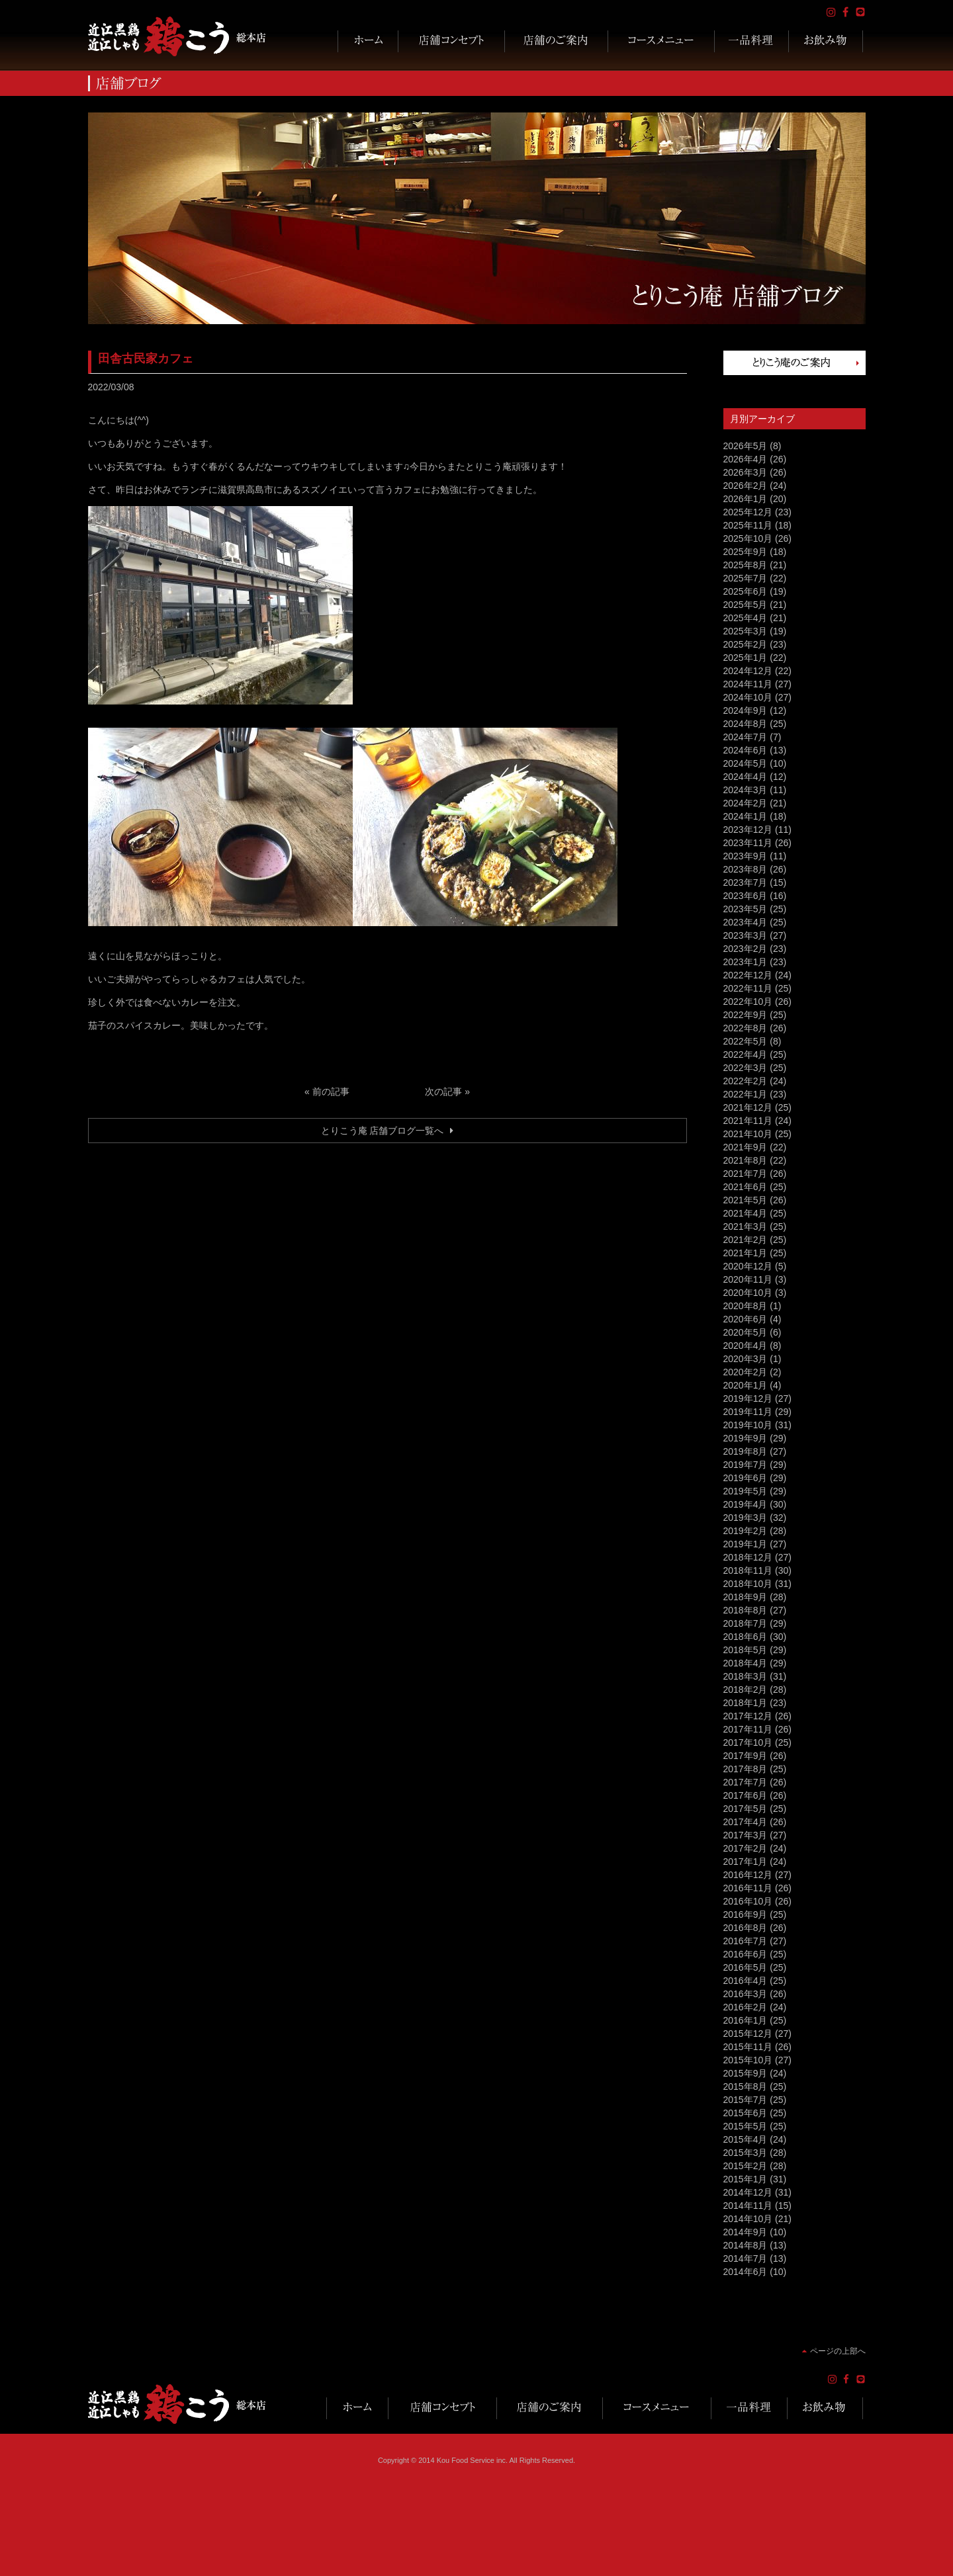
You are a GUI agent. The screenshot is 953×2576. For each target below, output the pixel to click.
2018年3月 (745, 1676)
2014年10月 (748, 2218)
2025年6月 (745, 591)
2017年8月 (745, 1769)
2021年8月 (745, 1160)
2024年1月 (745, 816)
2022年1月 (745, 1094)
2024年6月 (745, 750)
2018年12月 (748, 1557)
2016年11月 (748, 1888)
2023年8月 (745, 869)
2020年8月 (745, 1306)
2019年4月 (745, 1504)
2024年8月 (745, 723)
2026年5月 (745, 446)
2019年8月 (745, 1451)
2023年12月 (748, 829)
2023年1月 (745, 962)
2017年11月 (748, 1729)
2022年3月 (745, 1067)
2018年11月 (748, 1570)
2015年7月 (745, 2099)
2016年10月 (748, 1901)
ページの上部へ (838, 2351)
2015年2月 (745, 2166)
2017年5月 (745, 1808)
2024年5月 (745, 763)
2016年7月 (745, 1941)
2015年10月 (748, 2060)
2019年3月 (745, 1517)
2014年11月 (748, 2205)
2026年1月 (745, 499)
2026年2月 (745, 485)
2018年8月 (745, 1610)
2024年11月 (748, 684)
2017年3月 (745, 1835)
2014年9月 (745, 2232)
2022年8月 (745, 1028)
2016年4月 (745, 1980)
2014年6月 (745, 2271)
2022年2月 (745, 1081)
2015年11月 (748, 2046)
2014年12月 (748, 2192)
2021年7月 (745, 1173)
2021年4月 (745, 1213)
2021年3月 (745, 1226)
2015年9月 (745, 2073)
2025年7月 (745, 578)
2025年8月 (745, 565)
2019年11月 (748, 1411)
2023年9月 (745, 856)
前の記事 (330, 1091)
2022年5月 (745, 1041)
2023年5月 (745, 909)
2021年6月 (745, 1186)
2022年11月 (748, 988)
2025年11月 (748, 525)
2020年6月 (745, 1319)
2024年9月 (745, 710)
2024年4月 (745, 776)
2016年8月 (745, 1927)
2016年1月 (745, 2020)
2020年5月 (745, 1332)
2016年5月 (745, 1967)
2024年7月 (745, 737)
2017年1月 (745, 1861)
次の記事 (443, 1091)
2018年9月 (745, 1597)
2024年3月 (745, 790)
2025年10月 (748, 538)
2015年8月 (745, 2086)
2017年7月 (745, 1782)
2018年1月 (745, 1702)
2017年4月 (745, 1822)
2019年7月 (745, 1464)
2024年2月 (745, 803)
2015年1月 (745, 2179)
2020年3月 (745, 1358)
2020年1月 (745, 1385)
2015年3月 (745, 2152)
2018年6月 (745, 1636)
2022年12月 (748, 975)
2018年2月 (745, 1689)
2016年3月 (745, 1994)
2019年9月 (745, 1438)
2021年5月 (745, 1200)
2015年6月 (745, 2113)
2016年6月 (745, 1954)
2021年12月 (748, 1107)
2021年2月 (745, 1239)
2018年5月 (745, 1650)
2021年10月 (748, 1134)
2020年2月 (745, 1372)
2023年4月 (745, 922)
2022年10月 (748, 1001)
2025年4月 (745, 618)
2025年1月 (745, 657)
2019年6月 (745, 1478)
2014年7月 (745, 2258)
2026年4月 (745, 459)
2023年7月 (745, 882)
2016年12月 (748, 1874)
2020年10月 (748, 1292)
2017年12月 (748, 1716)
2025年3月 (745, 631)
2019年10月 (748, 1425)
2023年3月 (745, 935)
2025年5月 (745, 604)
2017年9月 (745, 1755)
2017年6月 (745, 1795)
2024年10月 (748, 697)
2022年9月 (745, 1014)
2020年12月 (748, 1266)
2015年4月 (745, 2139)
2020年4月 (745, 1345)
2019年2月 (745, 1530)
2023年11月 (748, 842)
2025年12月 (748, 512)
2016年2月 (745, 2007)
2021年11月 (748, 1120)
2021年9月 (745, 1147)
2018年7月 (745, 1623)
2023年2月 (745, 948)
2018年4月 (745, 1663)
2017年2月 (745, 1848)
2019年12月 (748, 1398)
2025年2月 (745, 644)
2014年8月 (745, 2245)
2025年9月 (745, 551)
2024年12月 (748, 670)
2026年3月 (745, 472)
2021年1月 (745, 1253)
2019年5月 (745, 1491)
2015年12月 (748, 2033)
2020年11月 (748, 1279)
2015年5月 (745, 2126)
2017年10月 (748, 1742)
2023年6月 (745, 895)
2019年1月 (745, 1544)
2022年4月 (745, 1054)
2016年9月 (745, 1914)
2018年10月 (748, 1583)
